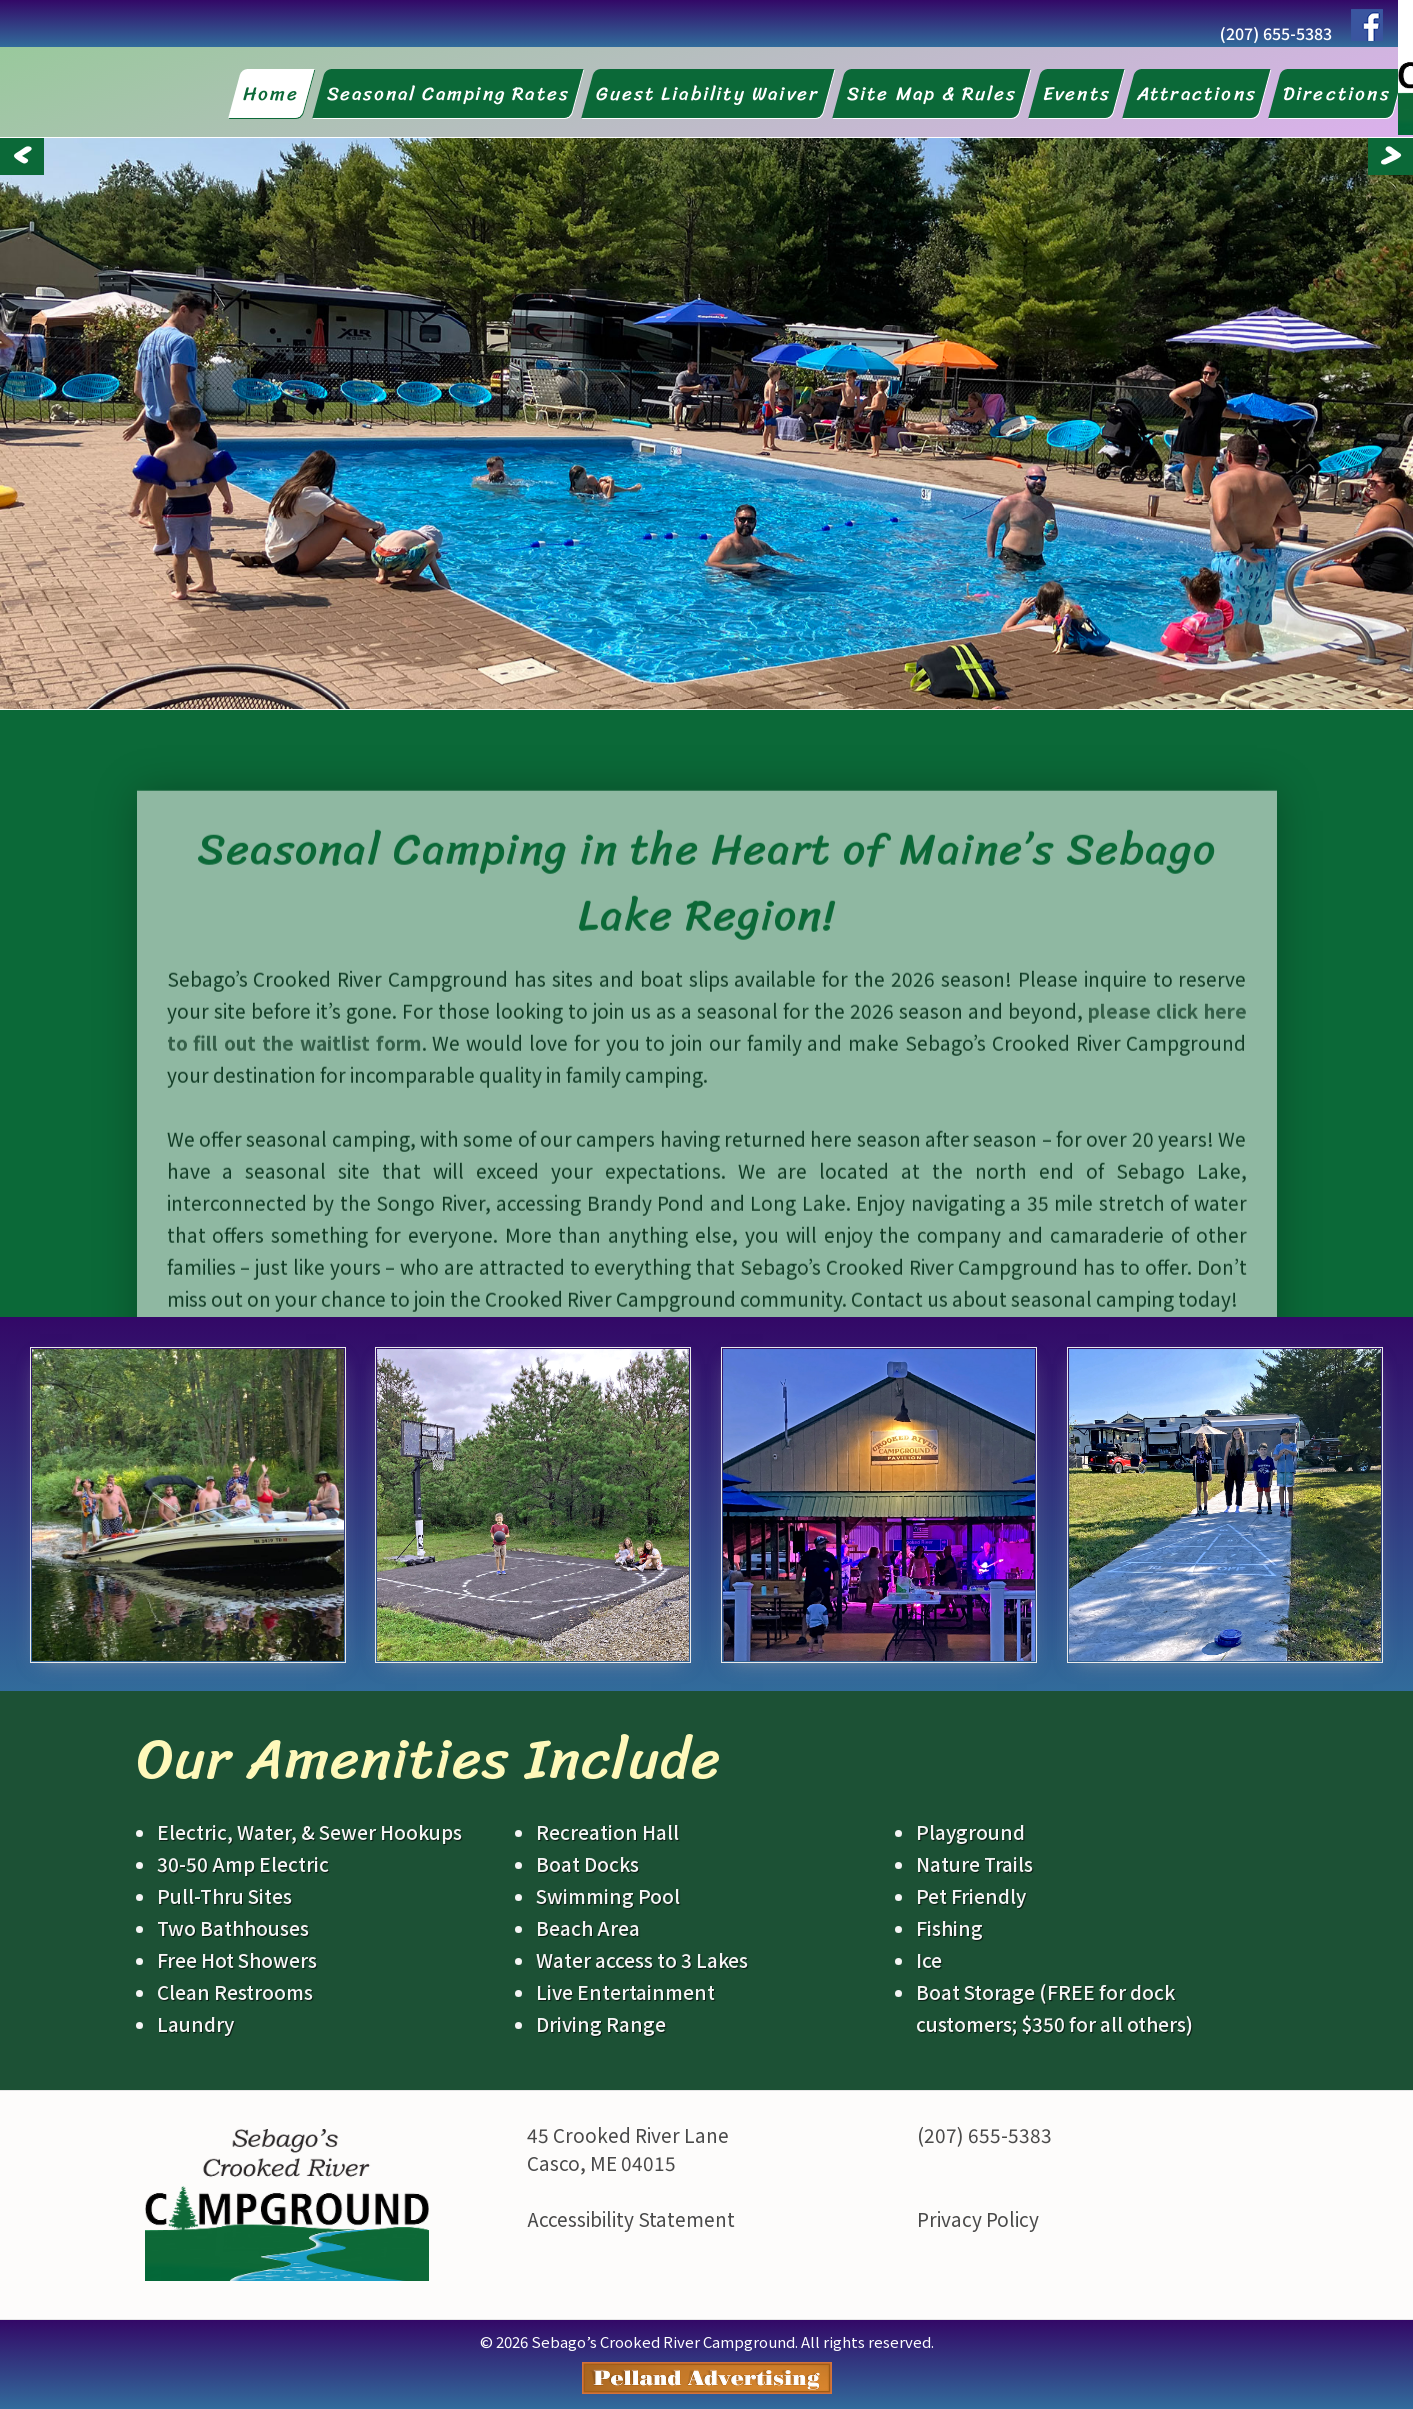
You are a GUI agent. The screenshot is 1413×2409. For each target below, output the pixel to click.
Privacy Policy (978, 2218)
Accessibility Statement (631, 2218)
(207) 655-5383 (1276, 33)
